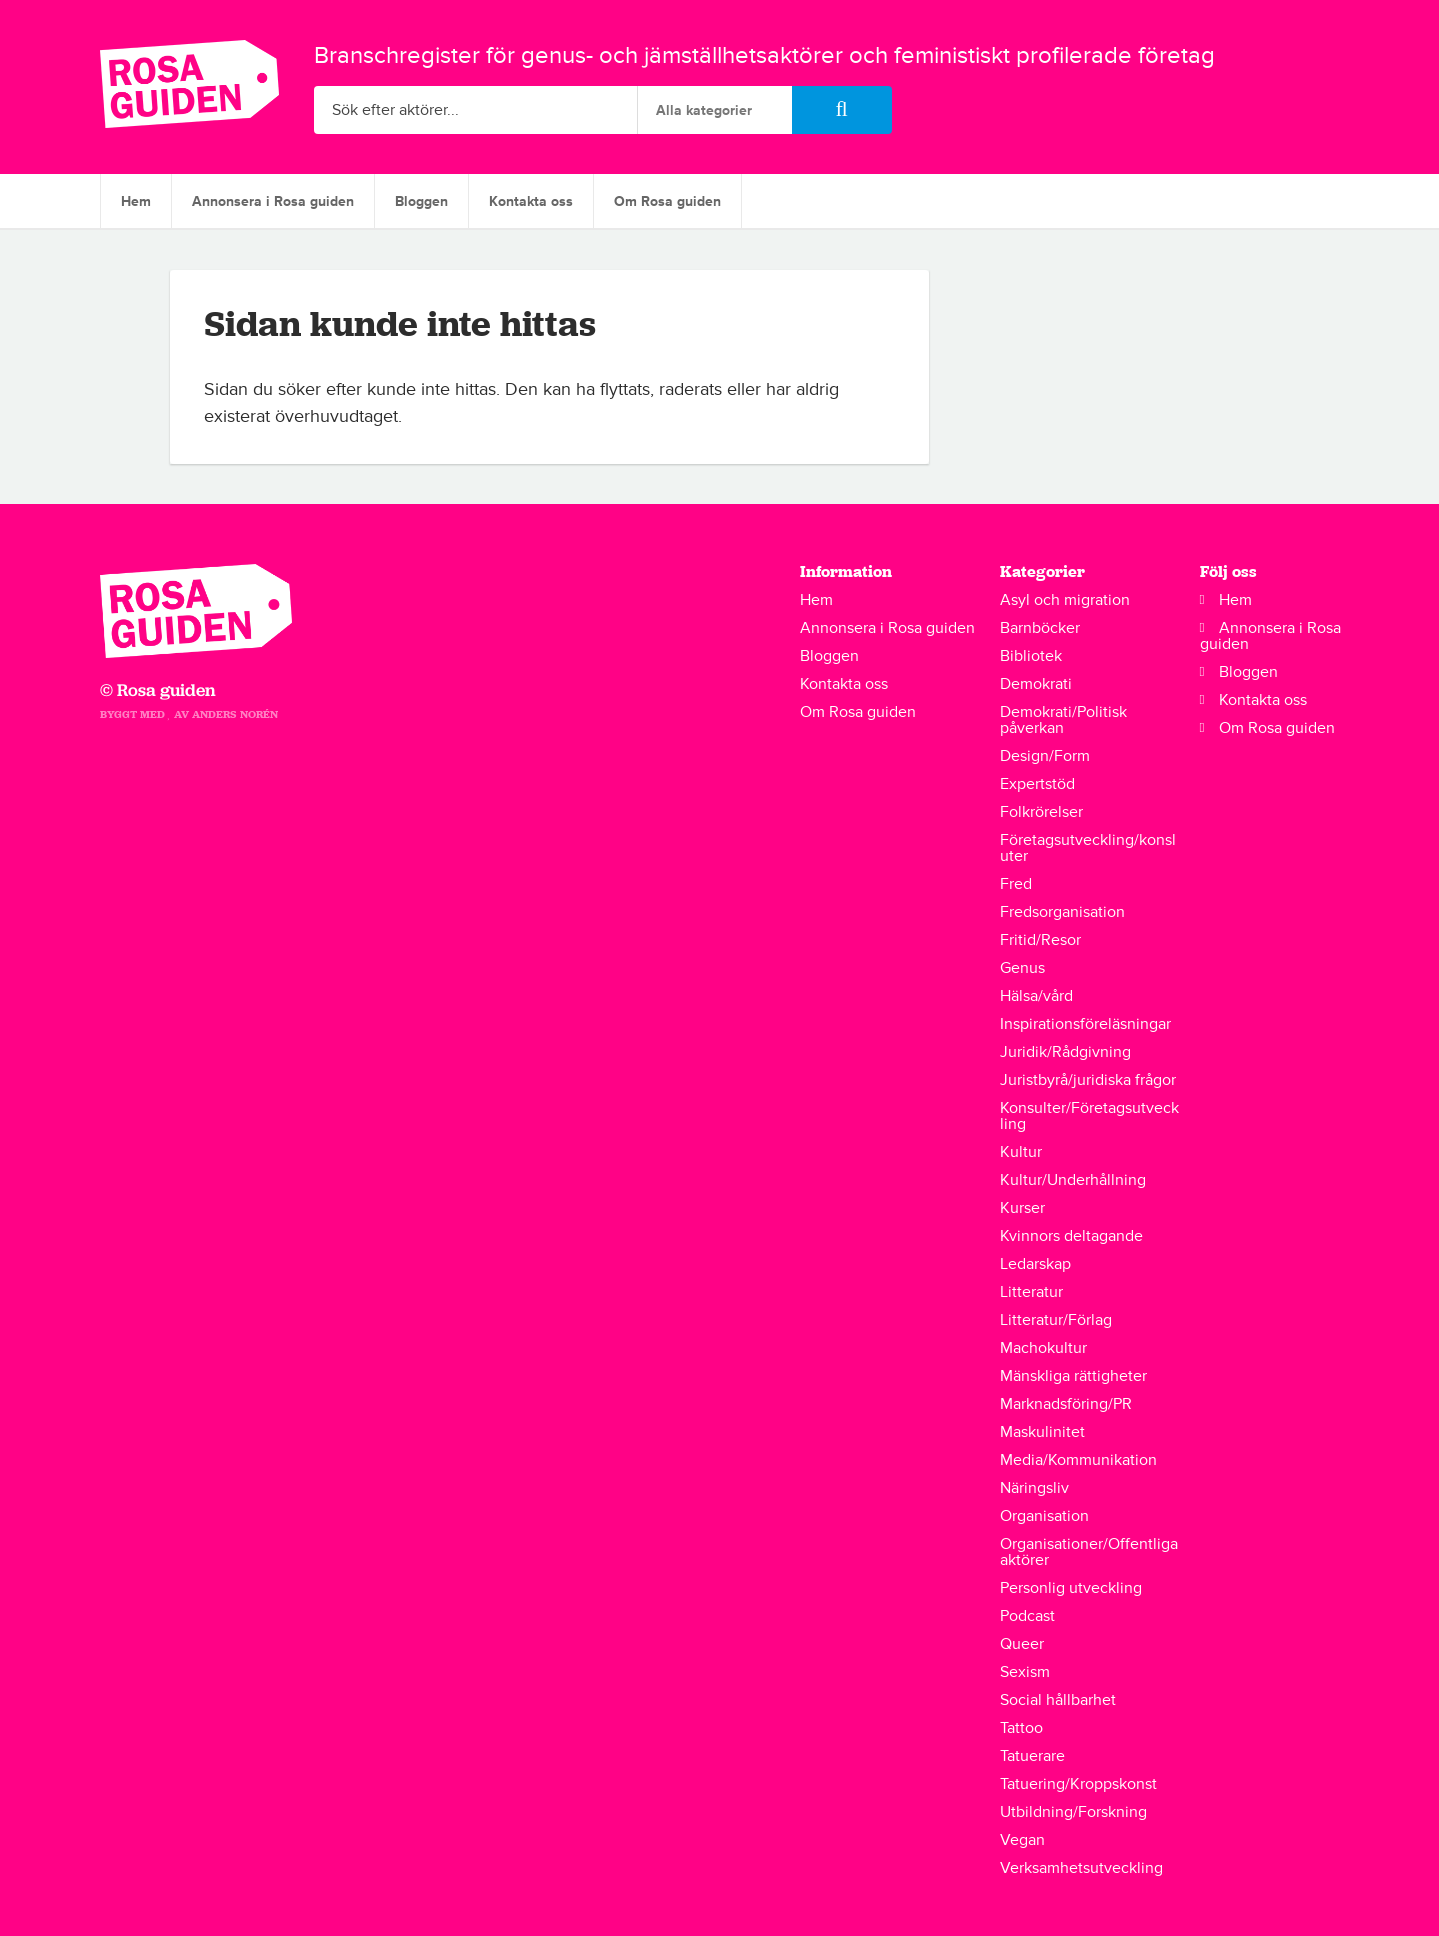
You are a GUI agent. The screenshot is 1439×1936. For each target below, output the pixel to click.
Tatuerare (1032, 1756)
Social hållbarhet (1058, 1700)
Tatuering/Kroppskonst (1078, 1784)
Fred (1016, 884)
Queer (1022, 1644)
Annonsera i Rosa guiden (273, 201)
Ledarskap (1035, 1264)
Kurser (1022, 1208)
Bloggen (421, 201)
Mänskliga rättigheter (1073, 1376)
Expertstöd (1037, 784)
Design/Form (1045, 756)
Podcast (1027, 1616)
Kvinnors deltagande (1071, 1236)
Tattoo (1021, 1728)
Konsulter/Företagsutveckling (1089, 1116)
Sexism (1025, 1672)
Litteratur (1031, 1292)
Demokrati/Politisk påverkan (1063, 720)
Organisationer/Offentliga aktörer (1089, 1552)
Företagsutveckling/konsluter (1088, 848)
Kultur (1021, 1152)
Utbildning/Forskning (1073, 1812)
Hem (136, 201)
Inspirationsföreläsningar (1085, 1024)
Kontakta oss (531, 201)
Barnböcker (1040, 628)
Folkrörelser (1041, 812)
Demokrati (1036, 684)
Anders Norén (235, 714)
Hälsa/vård (1036, 996)
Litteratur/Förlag (1056, 1320)
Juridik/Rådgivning (1065, 1052)
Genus (1022, 968)
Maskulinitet (1042, 1432)
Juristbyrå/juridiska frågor (1088, 1080)
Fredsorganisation (1062, 912)
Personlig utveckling (1071, 1588)
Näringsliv (1034, 1488)
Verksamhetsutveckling (1081, 1868)
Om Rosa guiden (667, 201)
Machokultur (1043, 1348)
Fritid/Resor (1040, 940)
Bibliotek (1031, 656)
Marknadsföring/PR (1066, 1404)
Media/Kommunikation (1078, 1460)
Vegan (1022, 1840)
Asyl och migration (1065, 600)
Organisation (1044, 1516)
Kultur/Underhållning (1073, 1180)
